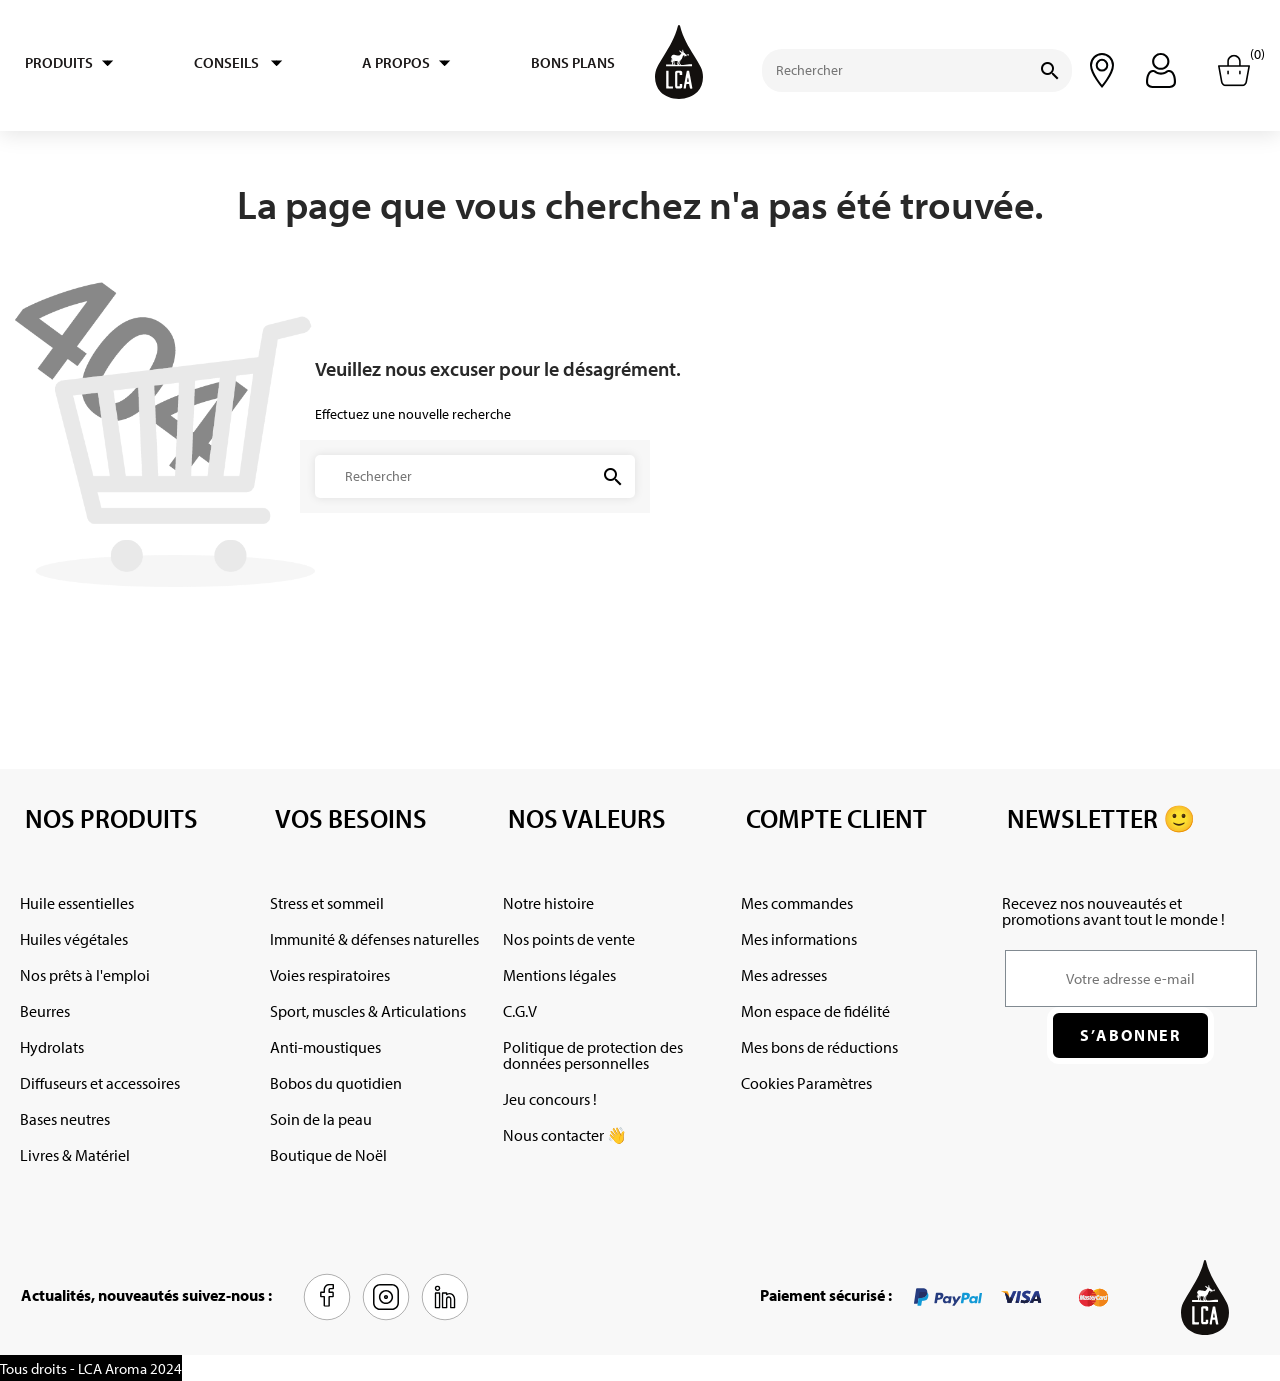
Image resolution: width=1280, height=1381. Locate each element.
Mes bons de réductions (819, 1047)
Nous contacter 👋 (565, 1135)
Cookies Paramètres (806, 1083)
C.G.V (520, 1011)
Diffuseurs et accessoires (100, 1083)
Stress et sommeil (327, 903)
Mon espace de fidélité (815, 1011)
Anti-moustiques (325, 1047)
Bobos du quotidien (336, 1083)
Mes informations (799, 939)
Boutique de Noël (328, 1155)
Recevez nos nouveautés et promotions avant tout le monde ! (1113, 911)
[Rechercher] (879, 70)
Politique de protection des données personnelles (593, 1055)
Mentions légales (559, 975)
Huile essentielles (77, 903)
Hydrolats (52, 1047)
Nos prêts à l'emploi (85, 975)
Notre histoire (548, 903)
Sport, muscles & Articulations (368, 1011)
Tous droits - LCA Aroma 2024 (91, 1368)
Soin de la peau (321, 1119)
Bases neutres (65, 1119)
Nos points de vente (569, 939)
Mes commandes (797, 903)
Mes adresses (784, 975)
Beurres (45, 1011)
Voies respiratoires (330, 975)
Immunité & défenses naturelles (374, 939)
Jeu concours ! (550, 1099)
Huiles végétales (74, 939)
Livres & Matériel (75, 1155)
